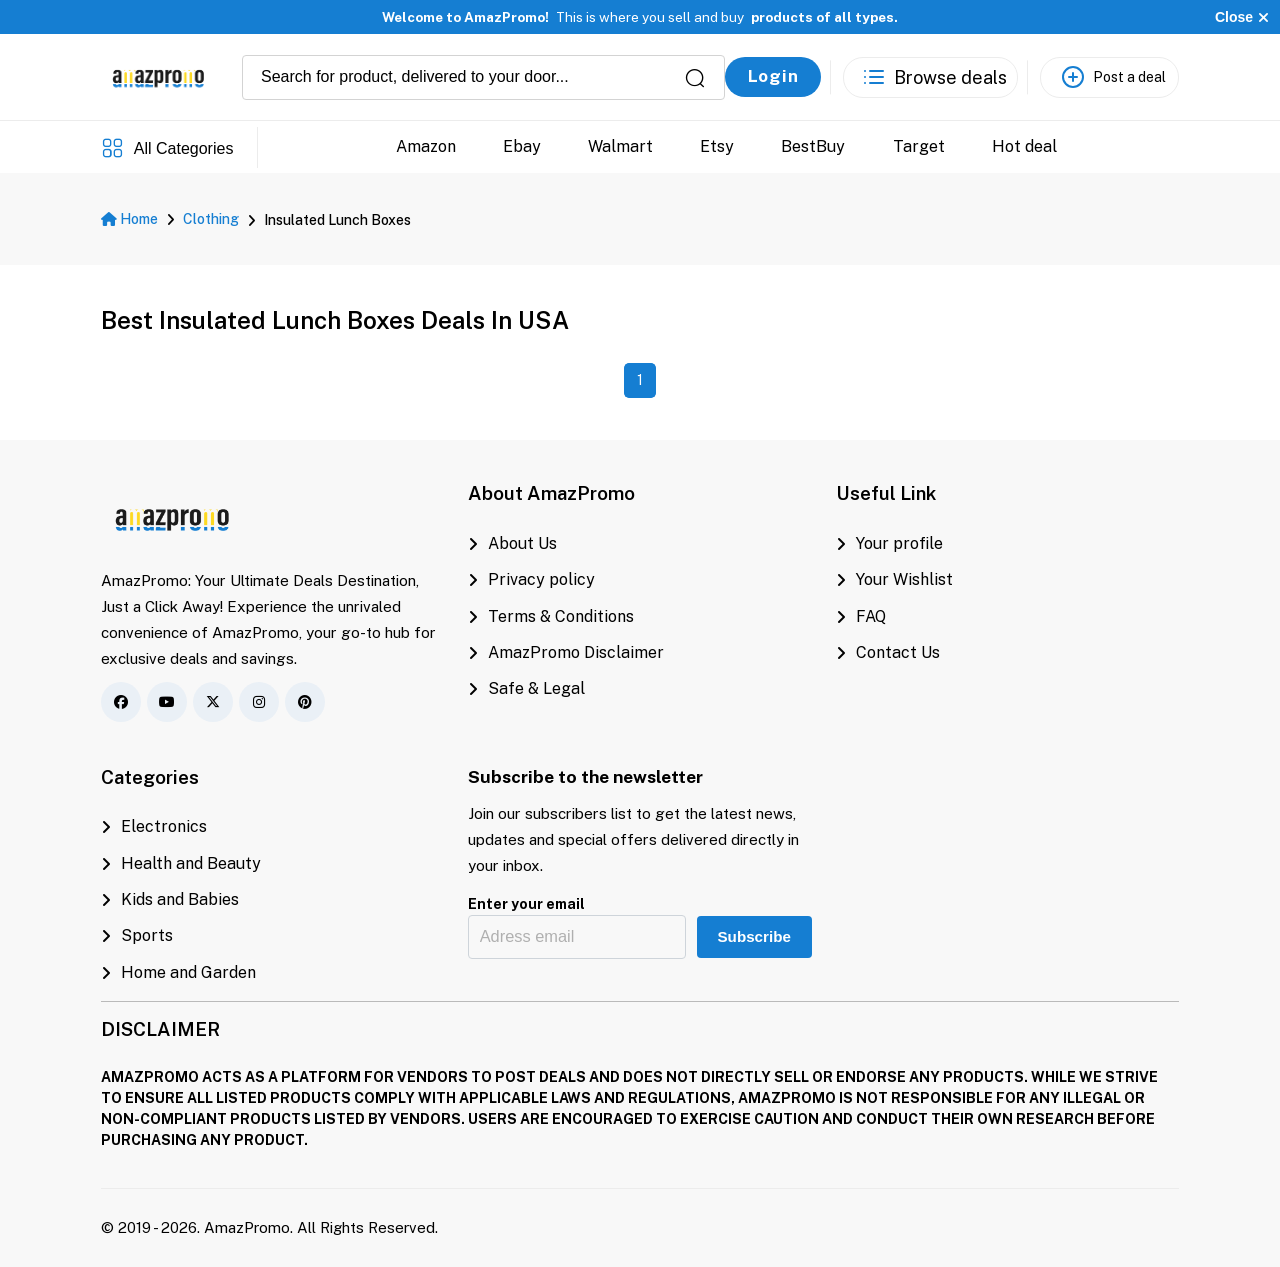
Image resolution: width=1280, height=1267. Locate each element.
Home (129, 219)
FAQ (861, 616)
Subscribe (753, 936)
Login (773, 76)
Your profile (889, 543)
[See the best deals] (930, 78)
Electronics (154, 826)
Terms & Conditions (551, 616)
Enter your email (526, 904)
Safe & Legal (526, 688)
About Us (512, 543)
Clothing (211, 219)
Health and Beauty (181, 863)
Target (919, 146)
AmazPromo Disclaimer (566, 652)
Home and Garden (178, 972)
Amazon (426, 146)
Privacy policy (531, 579)
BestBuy (813, 146)
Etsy (717, 146)
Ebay (522, 146)
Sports (137, 935)
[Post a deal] (1109, 78)
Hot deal (1024, 146)
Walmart (620, 146)
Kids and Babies (170, 899)
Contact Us (888, 652)
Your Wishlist (894, 579)
